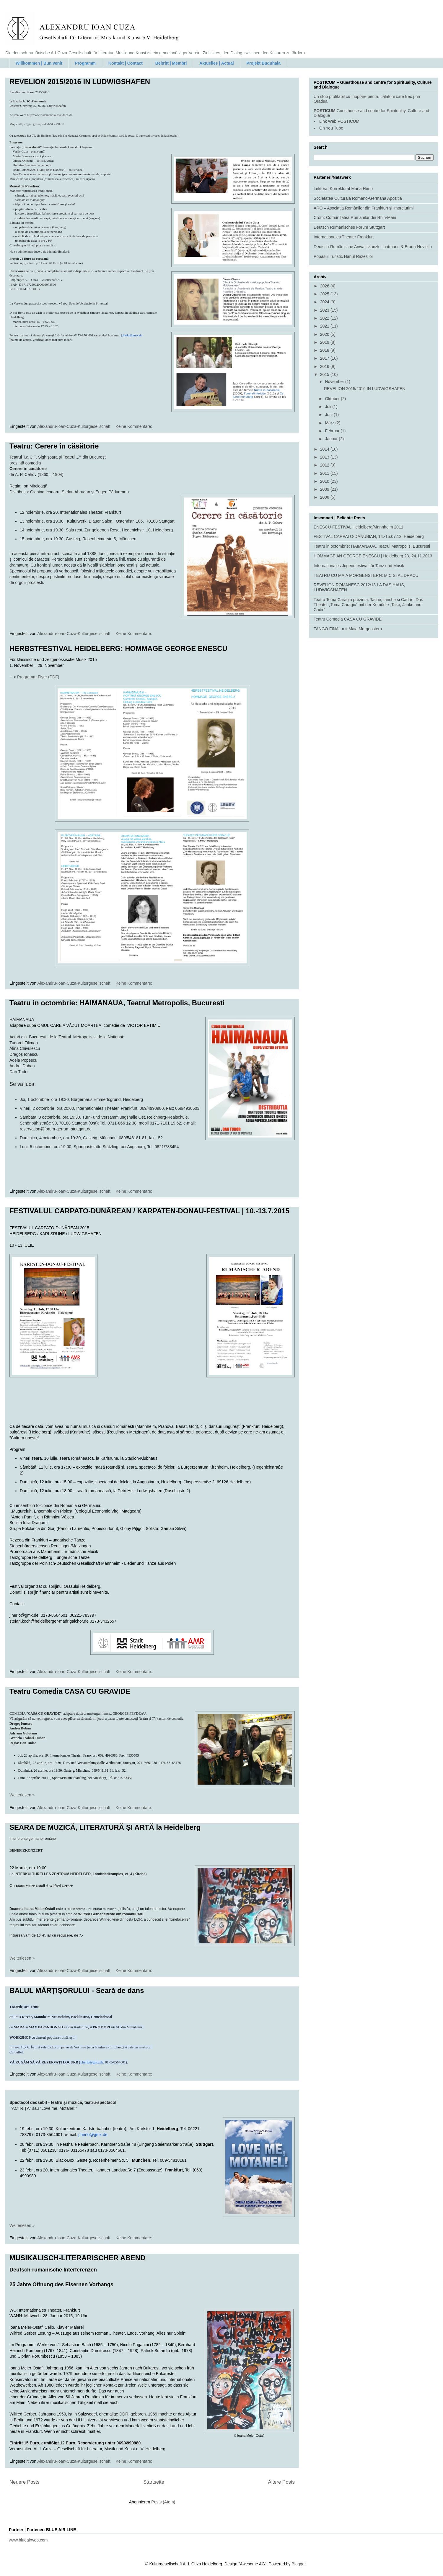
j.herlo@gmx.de (131, 335)
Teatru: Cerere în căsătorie (54, 446)
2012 (325, 465)
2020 (325, 334)
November (335, 381)
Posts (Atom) (163, 2502)
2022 (325, 318)
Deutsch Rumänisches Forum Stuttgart (349, 227)
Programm (85, 63)
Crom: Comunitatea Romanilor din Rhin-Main (355, 217)
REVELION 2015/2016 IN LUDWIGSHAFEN (79, 82)
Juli (328, 406)
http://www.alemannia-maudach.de (49, 115)
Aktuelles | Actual (216, 63)
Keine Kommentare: (135, 426)
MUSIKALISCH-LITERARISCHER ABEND (77, 2258)
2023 (325, 310)
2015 (325, 374)
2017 (325, 358)
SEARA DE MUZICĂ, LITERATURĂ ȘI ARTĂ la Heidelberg (105, 1827)
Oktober (333, 398)
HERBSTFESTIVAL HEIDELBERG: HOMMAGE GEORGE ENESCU (118, 648)
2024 (325, 302)
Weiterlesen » (22, 1795)
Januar (332, 438)
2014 (325, 449)
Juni (329, 414)
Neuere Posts (24, 2482)
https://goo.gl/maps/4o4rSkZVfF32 (41, 124)
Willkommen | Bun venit (39, 63)
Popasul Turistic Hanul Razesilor (343, 256)
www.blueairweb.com (28, 2540)
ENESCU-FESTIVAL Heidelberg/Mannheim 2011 (358, 527)
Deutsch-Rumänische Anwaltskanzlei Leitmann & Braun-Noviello (373, 246)
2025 (325, 294)
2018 (325, 350)
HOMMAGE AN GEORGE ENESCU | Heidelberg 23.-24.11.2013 (373, 556)
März (330, 422)
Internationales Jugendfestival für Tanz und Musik (359, 565)
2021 (325, 326)
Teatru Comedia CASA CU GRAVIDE (69, 1691)
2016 (325, 366)
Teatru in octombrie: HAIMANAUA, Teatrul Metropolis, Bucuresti (117, 1003)
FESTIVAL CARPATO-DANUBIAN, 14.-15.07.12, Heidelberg (369, 536)
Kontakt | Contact (125, 63)
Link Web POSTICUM (339, 121)
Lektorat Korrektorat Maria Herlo (343, 188)
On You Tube (331, 128)
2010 (325, 481)
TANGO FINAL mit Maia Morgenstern (348, 628)
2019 (325, 342)
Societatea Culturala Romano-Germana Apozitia (358, 198)
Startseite (153, 2482)
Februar (333, 430)
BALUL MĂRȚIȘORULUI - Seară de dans (76, 1990)
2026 (325, 286)
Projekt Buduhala (264, 63)
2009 (325, 489)
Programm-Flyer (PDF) (38, 677)
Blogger (298, 2564)
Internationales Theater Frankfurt (344, 237)
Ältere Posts (281, 2482)
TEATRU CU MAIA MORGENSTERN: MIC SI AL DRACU (366, 575)
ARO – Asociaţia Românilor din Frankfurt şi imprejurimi (363, 208)
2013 (325, 457)
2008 (325, 497)
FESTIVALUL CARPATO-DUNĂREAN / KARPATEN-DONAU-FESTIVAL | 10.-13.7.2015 (149, 1211)
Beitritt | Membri (171, 63)
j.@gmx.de (92, 2134)
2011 (325, 473)
